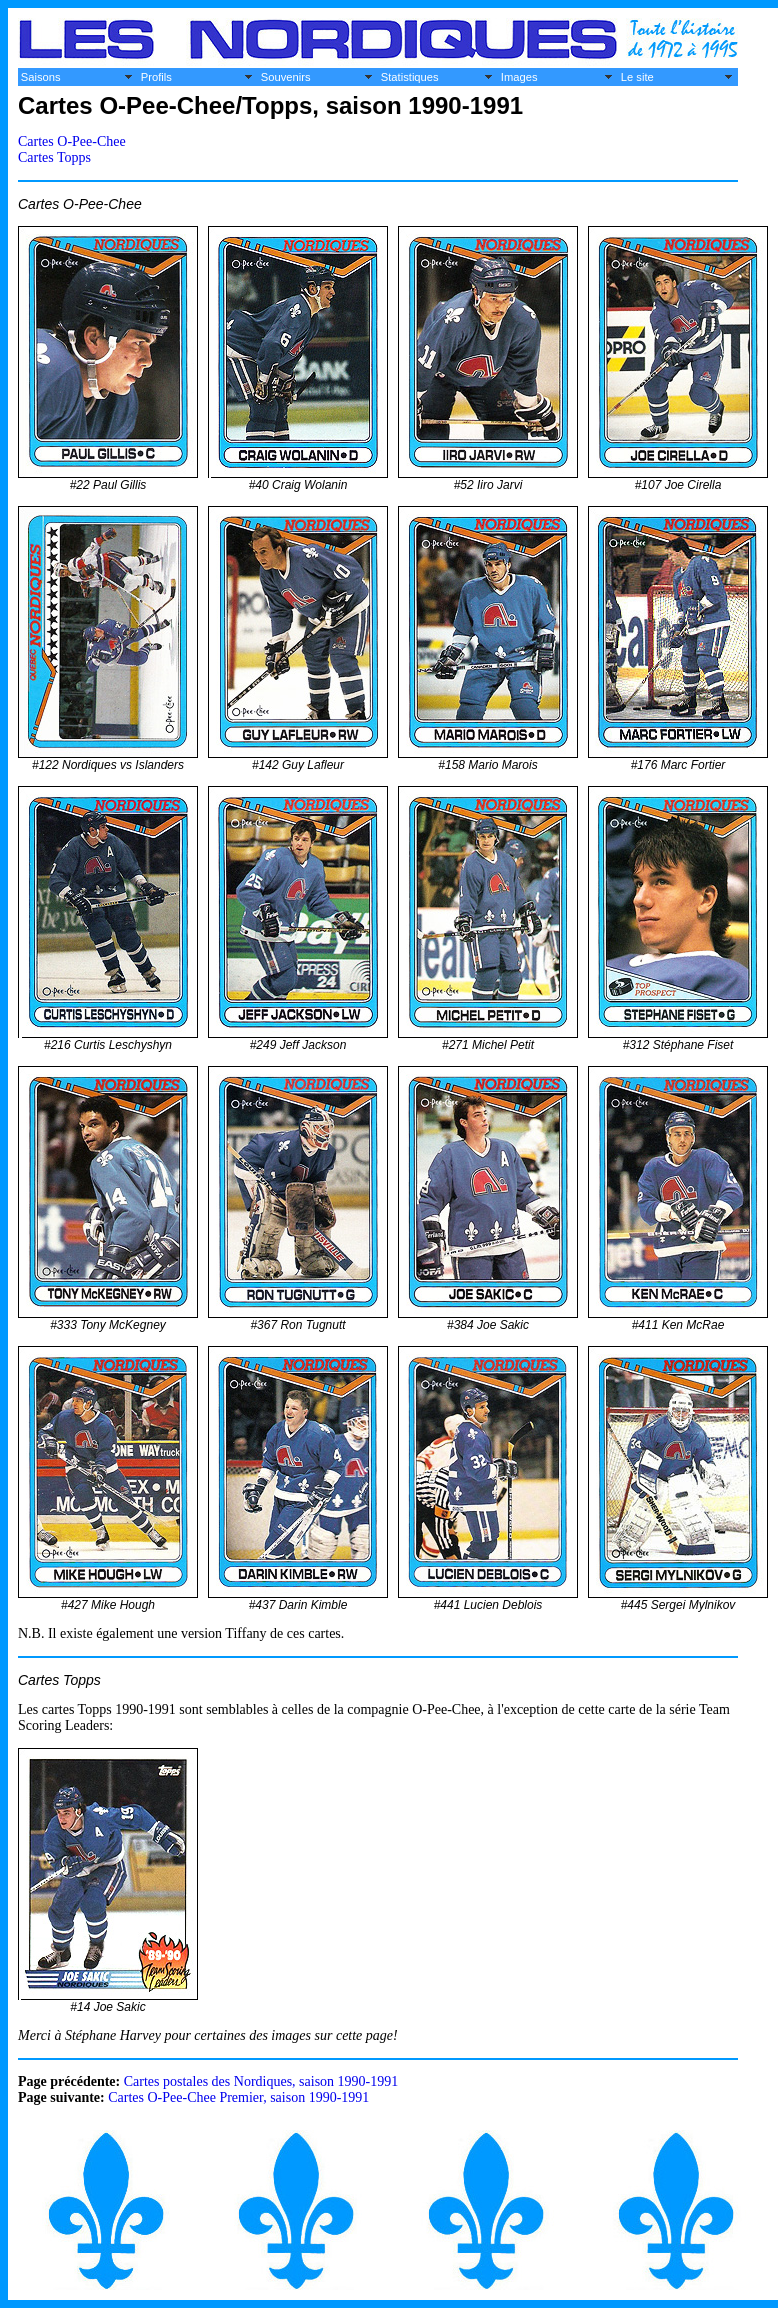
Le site (637, 77)
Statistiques (410, 77)
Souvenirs (286, 77)
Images (519, 77)
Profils (156, 77)
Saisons (41, 77)
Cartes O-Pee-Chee (72, 141)
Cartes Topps (54, 157)
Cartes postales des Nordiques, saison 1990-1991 (261, 2081)
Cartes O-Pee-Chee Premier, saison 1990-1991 (238, 2097)
